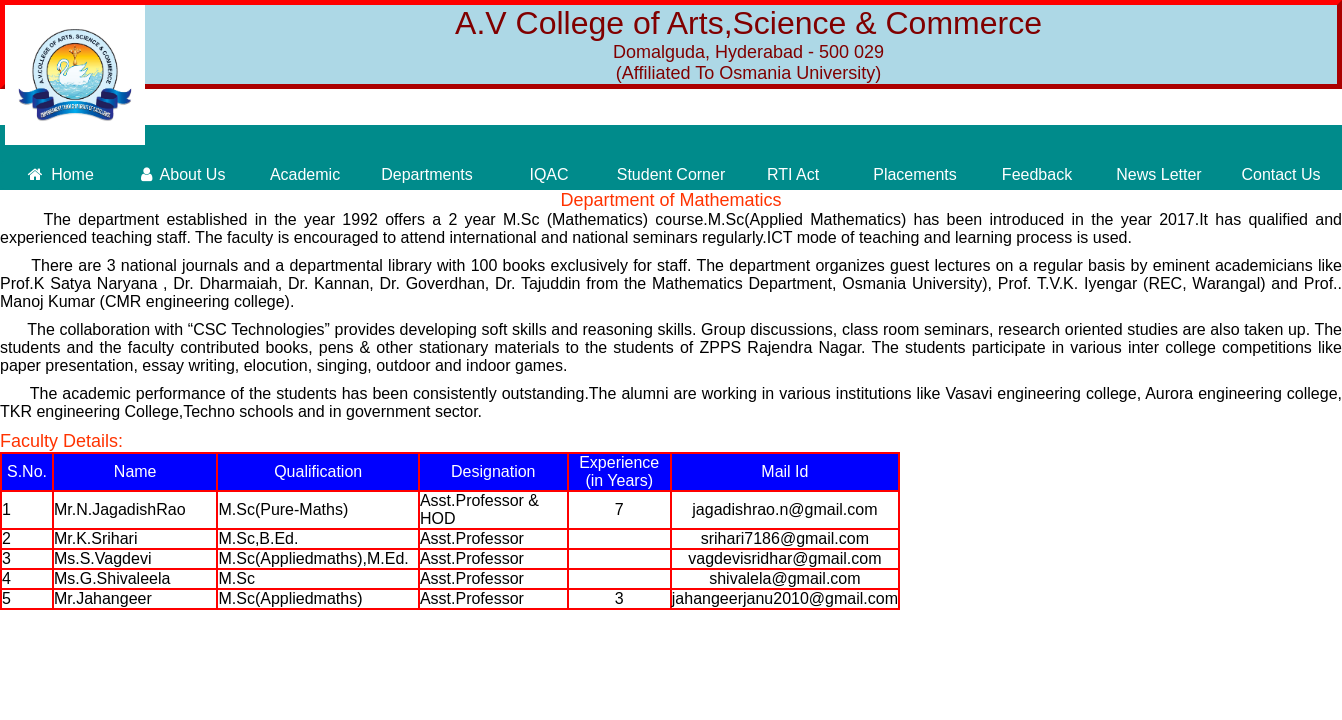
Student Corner (671, 174)
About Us (183, 174)
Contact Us (1280, 174)
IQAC (548, 174)
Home (61, 174)
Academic (305, 174)
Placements (915, 174)
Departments (427, 174)
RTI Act (793, 174)
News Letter (1158, 174)
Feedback (1037, 174)
